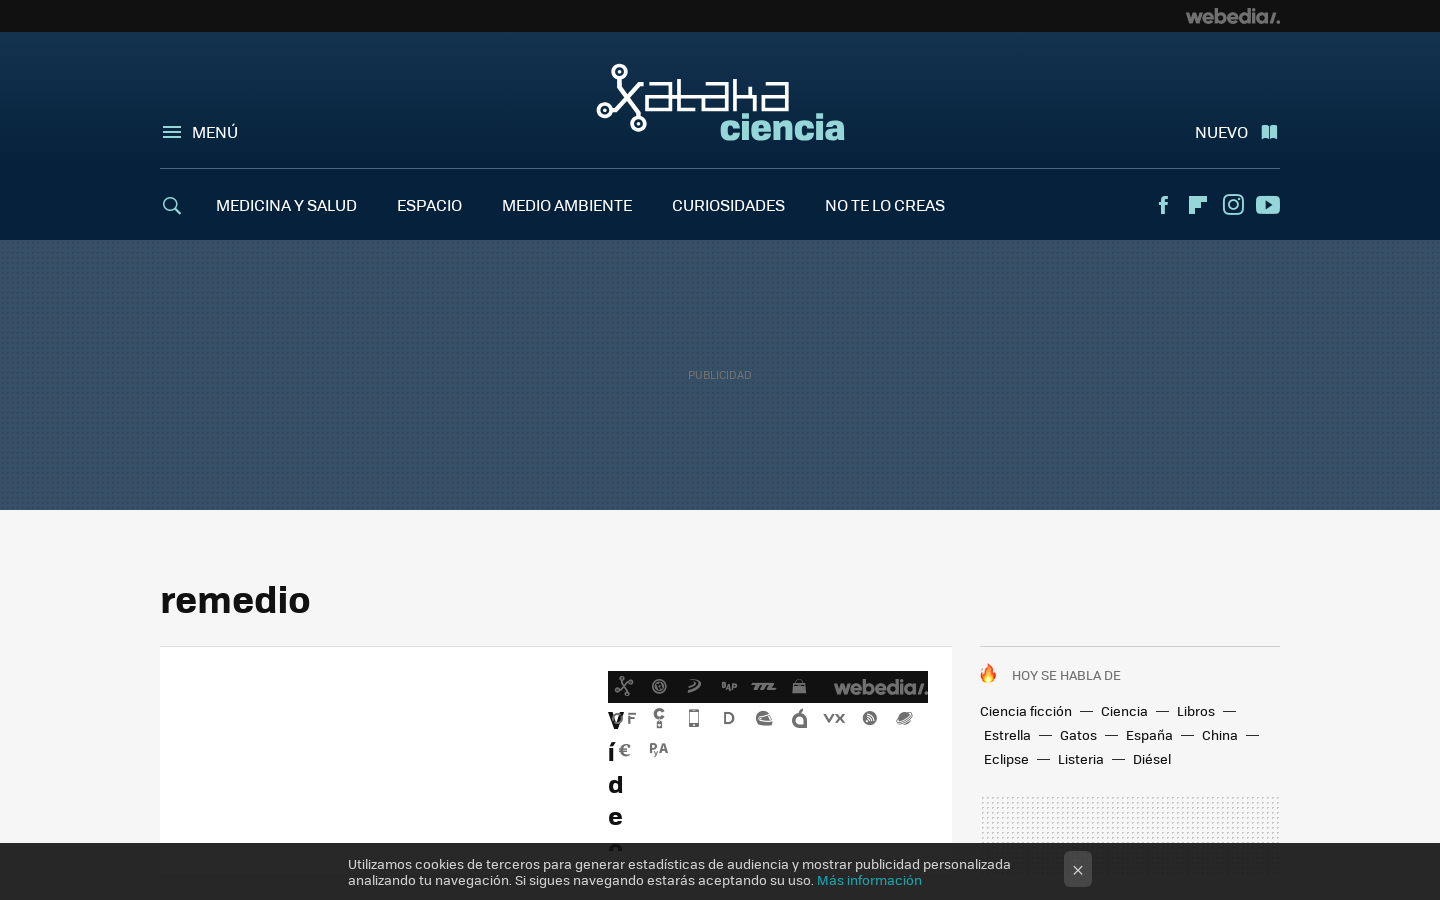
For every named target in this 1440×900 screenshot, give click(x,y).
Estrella (1007, 734)
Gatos (1078, 734)
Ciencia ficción (1026, 710)
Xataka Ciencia (720, 102)
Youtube (1268, 205)
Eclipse (1006, 758)
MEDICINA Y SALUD (286, 204)
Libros (1196, 710)
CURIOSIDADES (728, 204)
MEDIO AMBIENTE (567, 204)
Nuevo (1221, 131)
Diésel (1152, 758)
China (1220, 734)
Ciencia (1124, 710)
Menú (215, 131)
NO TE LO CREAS (885, 204)
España (1149, 734)
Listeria (1081, 758)
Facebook (1163, 205)
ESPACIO (429, 204)
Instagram (1233, 205)
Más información (869, 879)
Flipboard (1198, 205)
